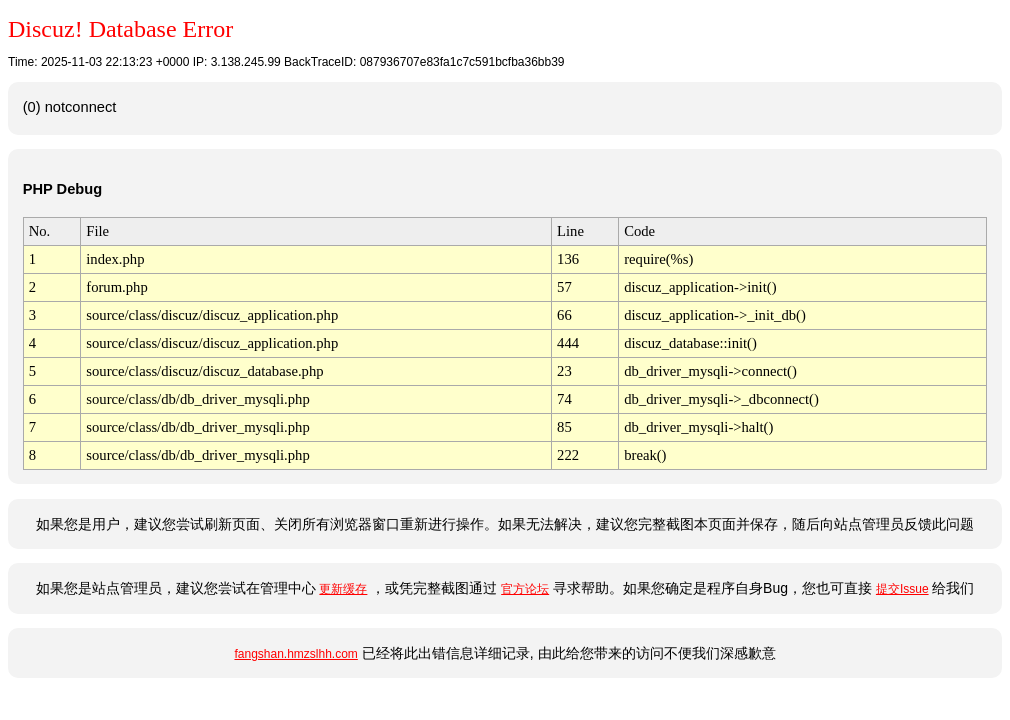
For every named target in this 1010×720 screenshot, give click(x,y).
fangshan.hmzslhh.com (295, 654)
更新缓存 (343, 589)
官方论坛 (525, 589)
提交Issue (902, 589)
